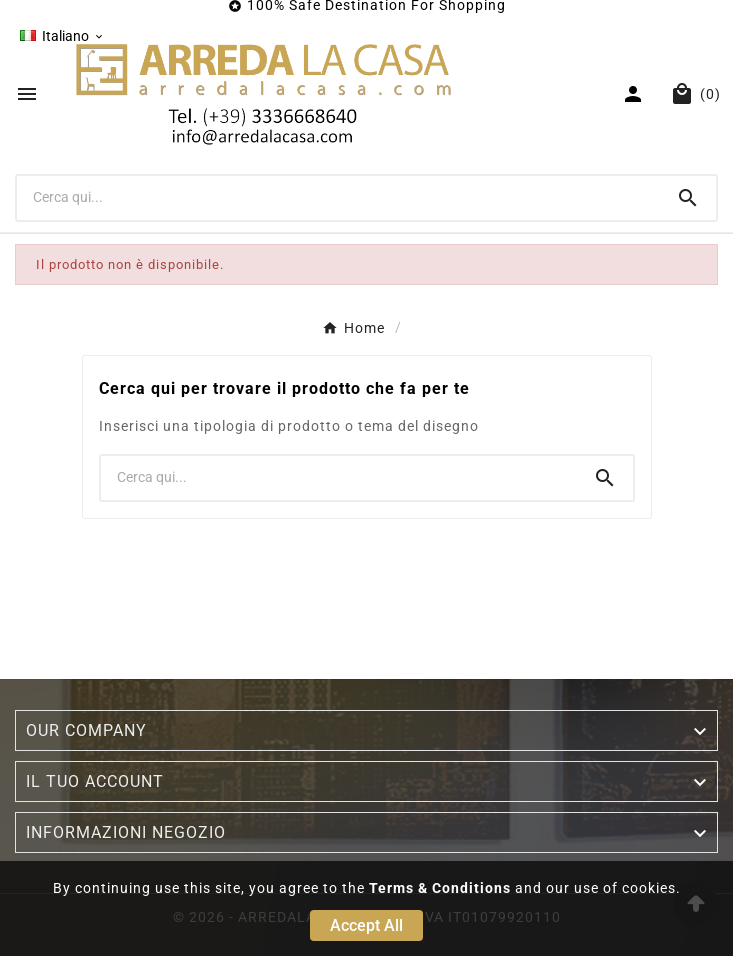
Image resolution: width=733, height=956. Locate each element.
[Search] (688, 198)
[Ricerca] (338, 197)
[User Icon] (635, 94)
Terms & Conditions (440, 888)
